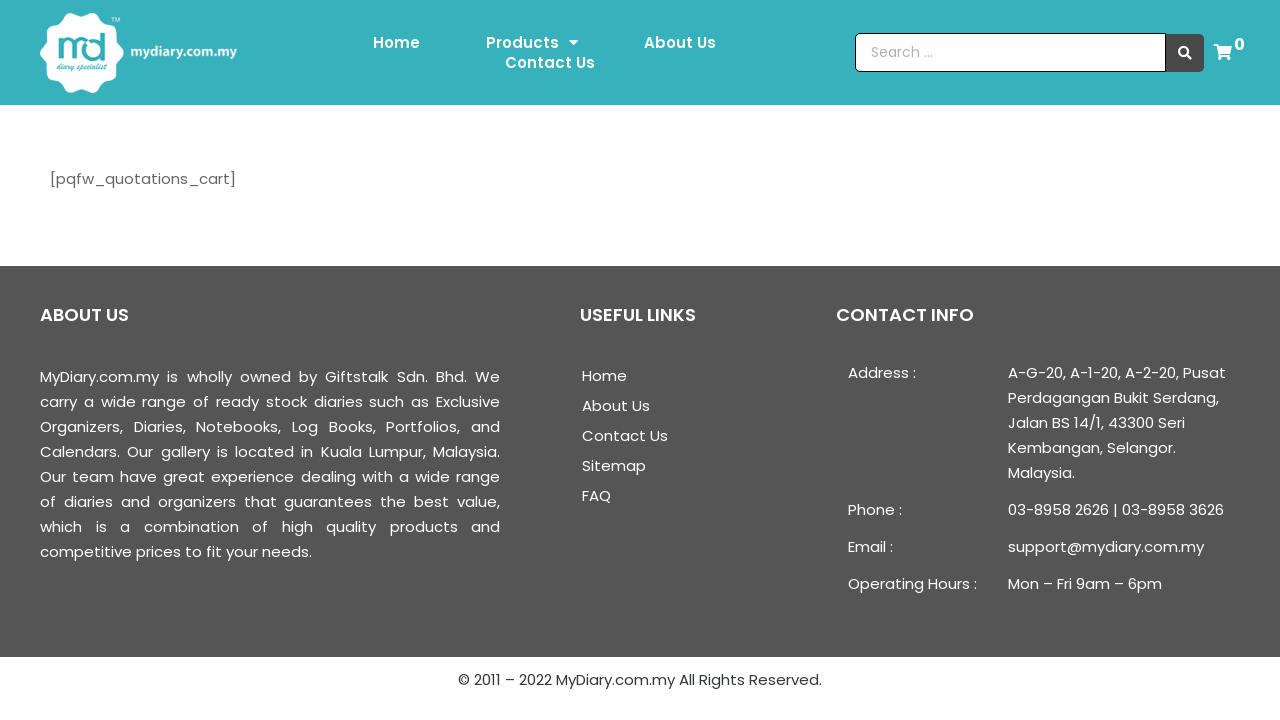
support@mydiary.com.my (1106, 546)
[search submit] (1185, 53)
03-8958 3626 (1173, 509)
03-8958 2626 (1058, 509)
